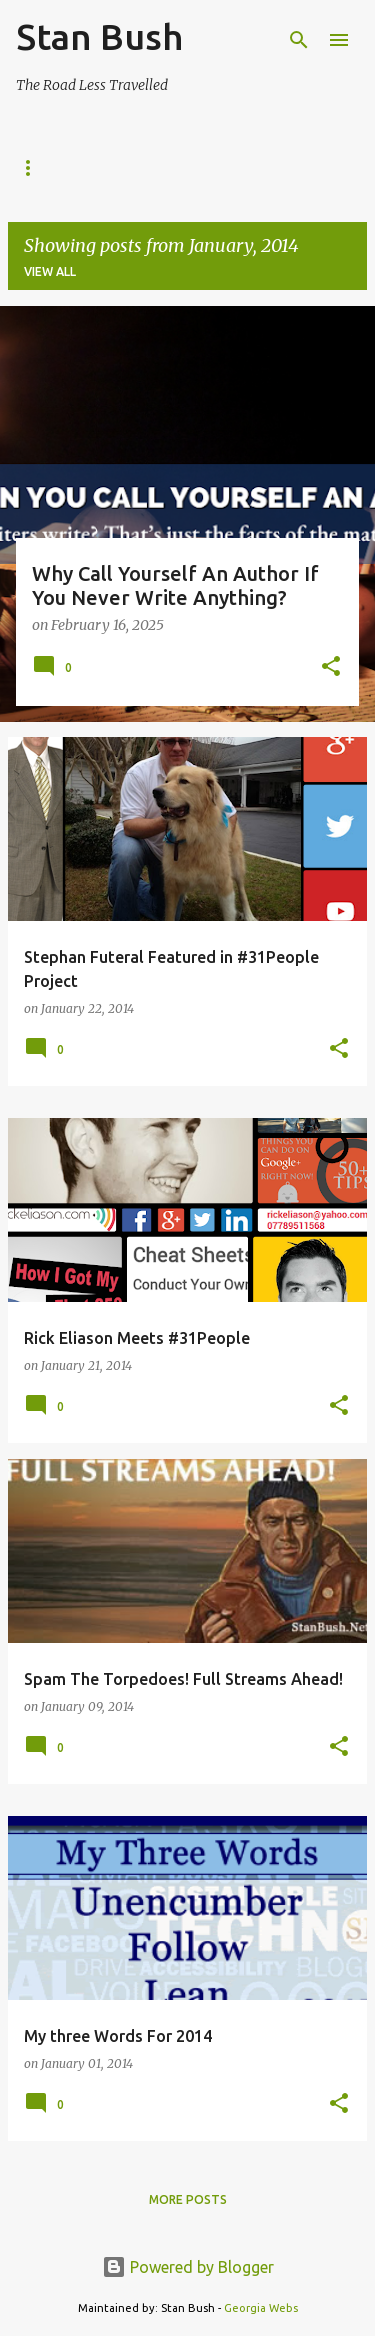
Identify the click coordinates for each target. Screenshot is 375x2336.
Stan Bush (99, 36)
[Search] (299, 40)
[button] (331, 668)
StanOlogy (136, 167)
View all (50, 271)
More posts (188, 2199)
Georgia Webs (261, 2308)
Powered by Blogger (188, 2267)
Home (35, 167)
